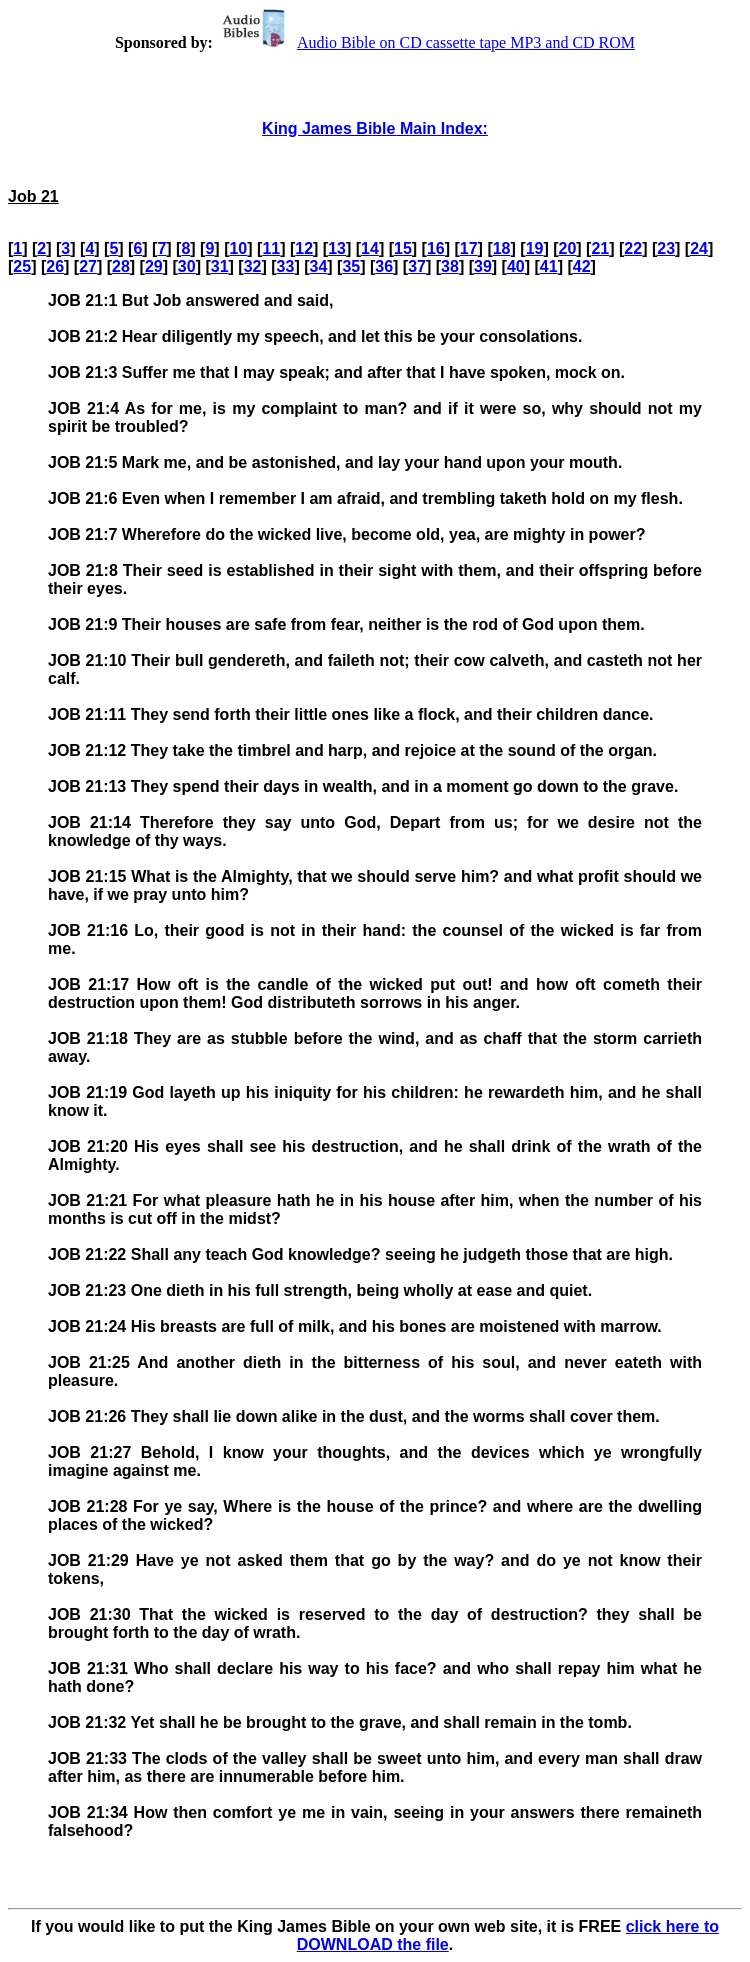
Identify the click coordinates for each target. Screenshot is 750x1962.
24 (699, 248)
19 (535, 248)
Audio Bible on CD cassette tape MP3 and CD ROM (426, 42)
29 (154, 266)
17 (469, 248)
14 (370, 248)
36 (384, 266)
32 (253, 266)
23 (666, 248)
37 (417, 266)
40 (516, 266)
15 (403, 248)
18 (502, 248)
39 (483, 266)
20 (568, 248)
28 (121, 266)
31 (220, 266)
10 (238, 248)
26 (55, 266)
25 (22, 266)
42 (582, 266)
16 (436, 248)
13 (337, 248)
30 (187, 266)
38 (450, 266)
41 (549, 266)
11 (271, 248)
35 (351, 266)
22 (633, 248)
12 (304, 248)
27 (88, 266)
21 (600, 248)
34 (318, 266)
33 (286, 266)
